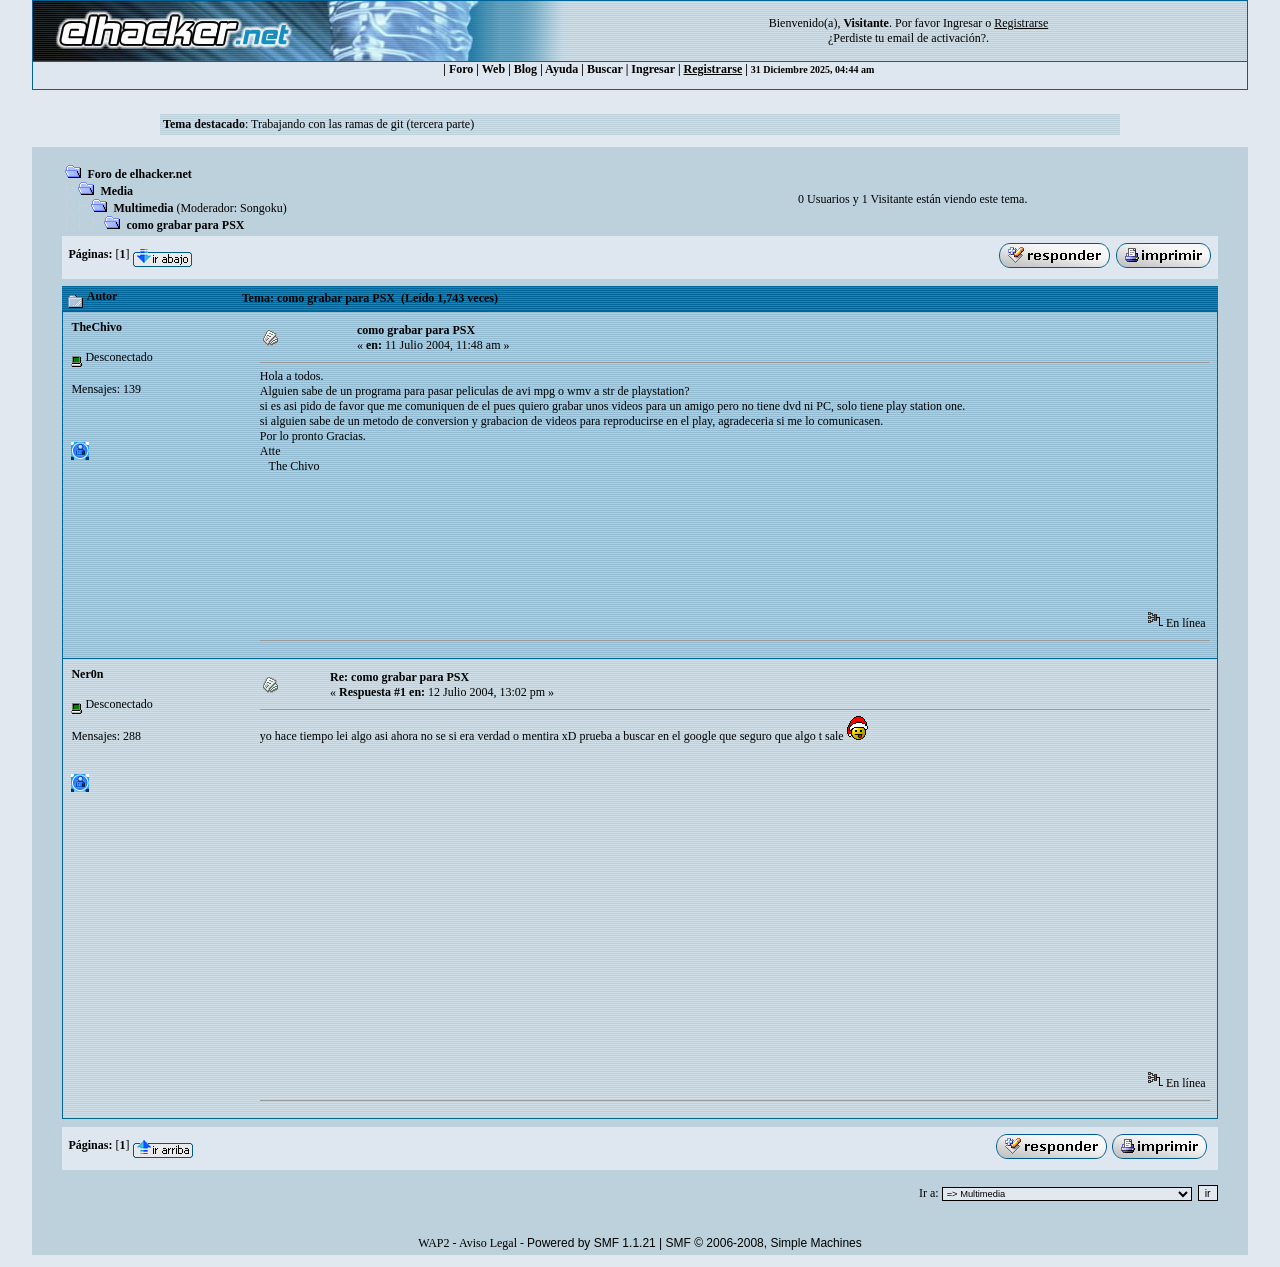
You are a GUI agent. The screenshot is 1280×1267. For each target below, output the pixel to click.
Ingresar (962, 23)
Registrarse (713, 69)
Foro (461, 69)
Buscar (605, 69)
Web (493, 69)
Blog (525, 69)
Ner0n (87, 674)
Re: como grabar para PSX (399, 677)
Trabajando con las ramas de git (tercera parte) (362, 124)
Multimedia (143, 208)
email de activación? (936, 38)
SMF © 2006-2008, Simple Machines (764, 1243)
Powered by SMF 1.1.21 (591, 1243)
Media (116, 191)
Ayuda (561, 69)
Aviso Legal (488, 1243)
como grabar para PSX (185, 225)
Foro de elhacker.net (139, 174)
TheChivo (96, 327)
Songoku (261, 208)
